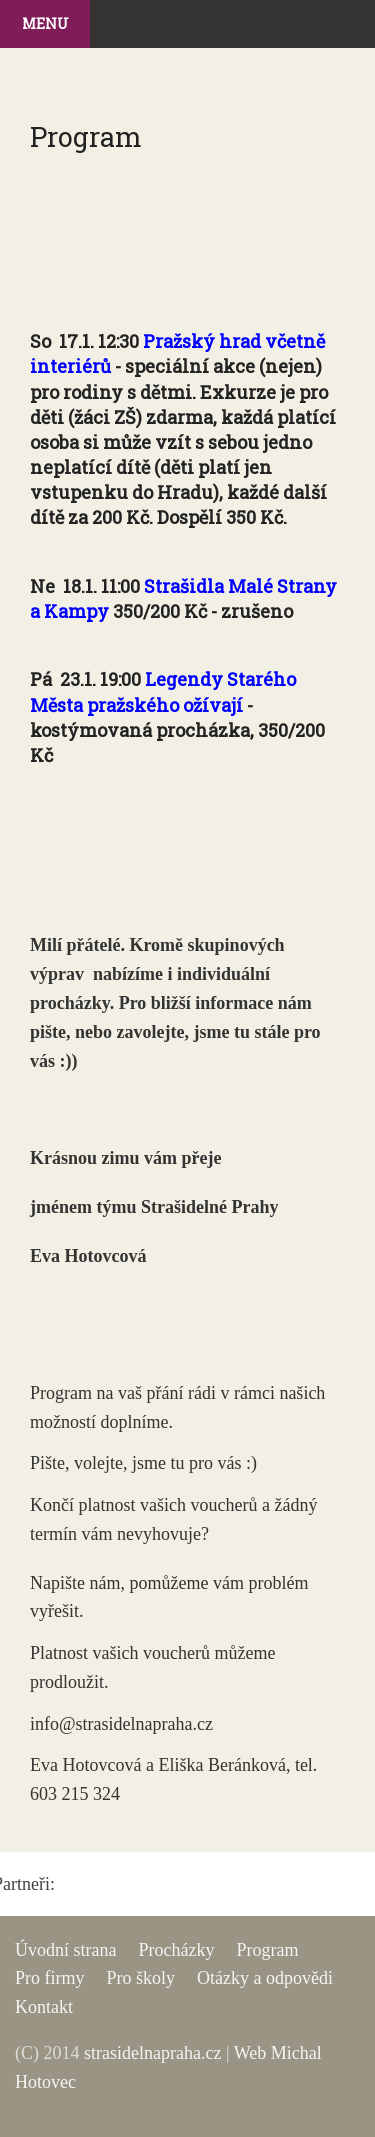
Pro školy (140, 1978)
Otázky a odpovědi (265, 1978)
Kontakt (44, 2007)
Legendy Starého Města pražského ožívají (163, 691)
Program (267, 1950)
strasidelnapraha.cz (152, 2053)
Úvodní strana (65, 1950)
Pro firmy (50, 1978)
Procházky (176, 1950)
